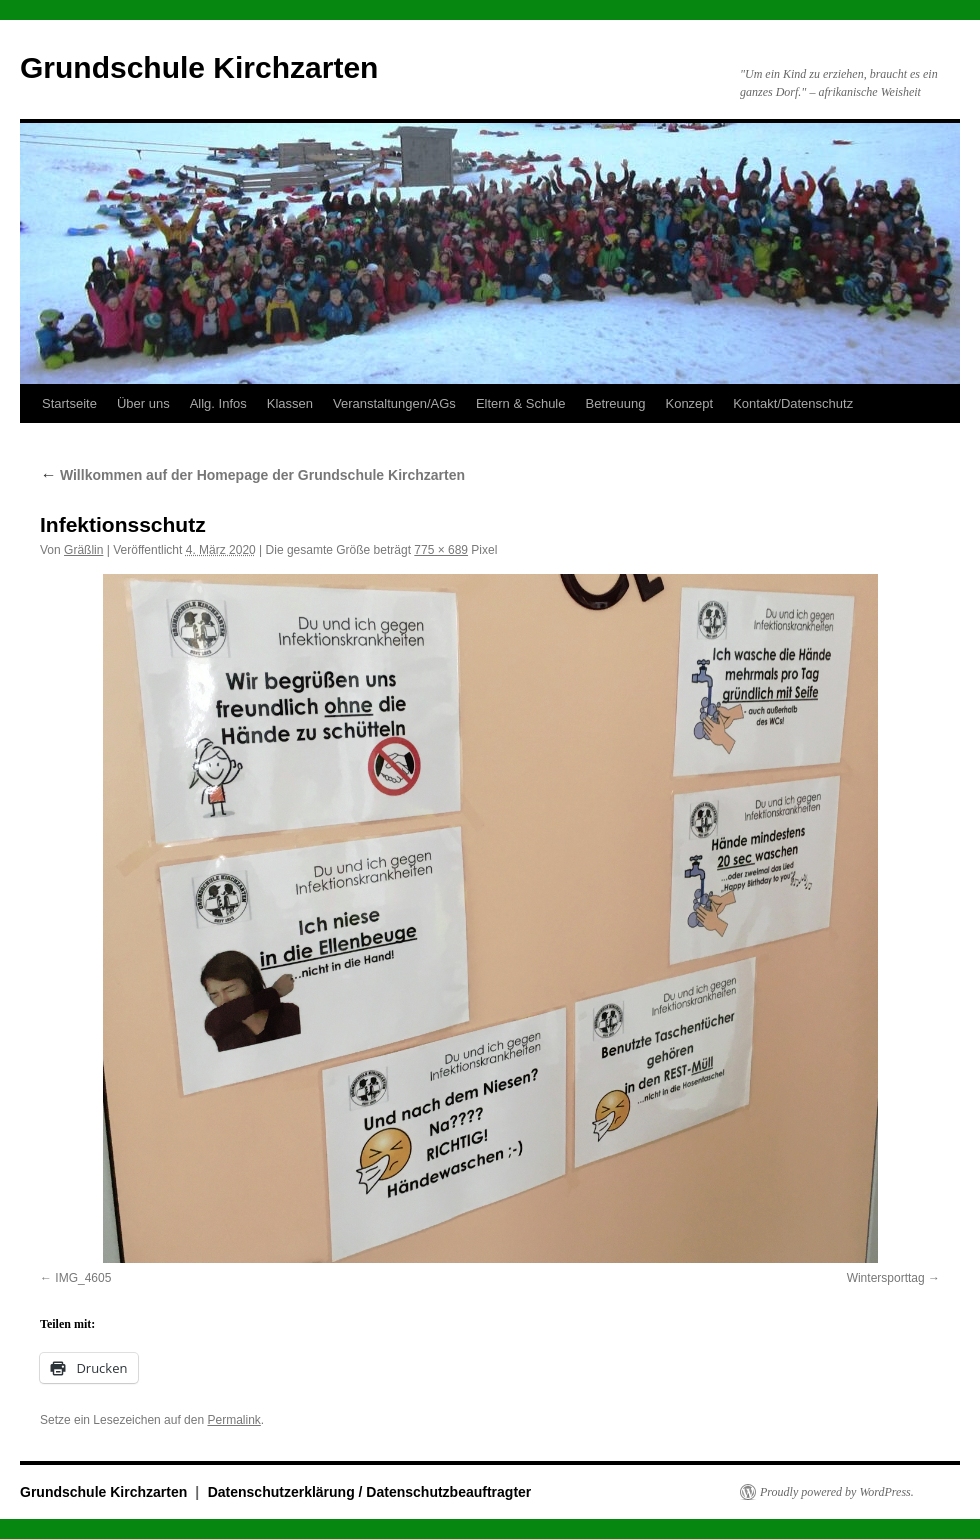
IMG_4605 (83, 1278)
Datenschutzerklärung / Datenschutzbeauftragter (370, 1492)
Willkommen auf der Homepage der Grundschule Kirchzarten (252, 475)
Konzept (689, 403)
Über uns (143, 403)
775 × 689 (441, 550)
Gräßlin (83, 550)
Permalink (233, 1420)
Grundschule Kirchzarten (199, 67)
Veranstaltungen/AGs (394, 403)
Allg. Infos (218, 403)
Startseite (69, 403)
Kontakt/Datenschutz (793, 403)
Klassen (290, 403)
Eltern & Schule (521, 403)
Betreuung (615, 403)
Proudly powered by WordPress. (837, 1492)
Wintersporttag (886, 1278)
